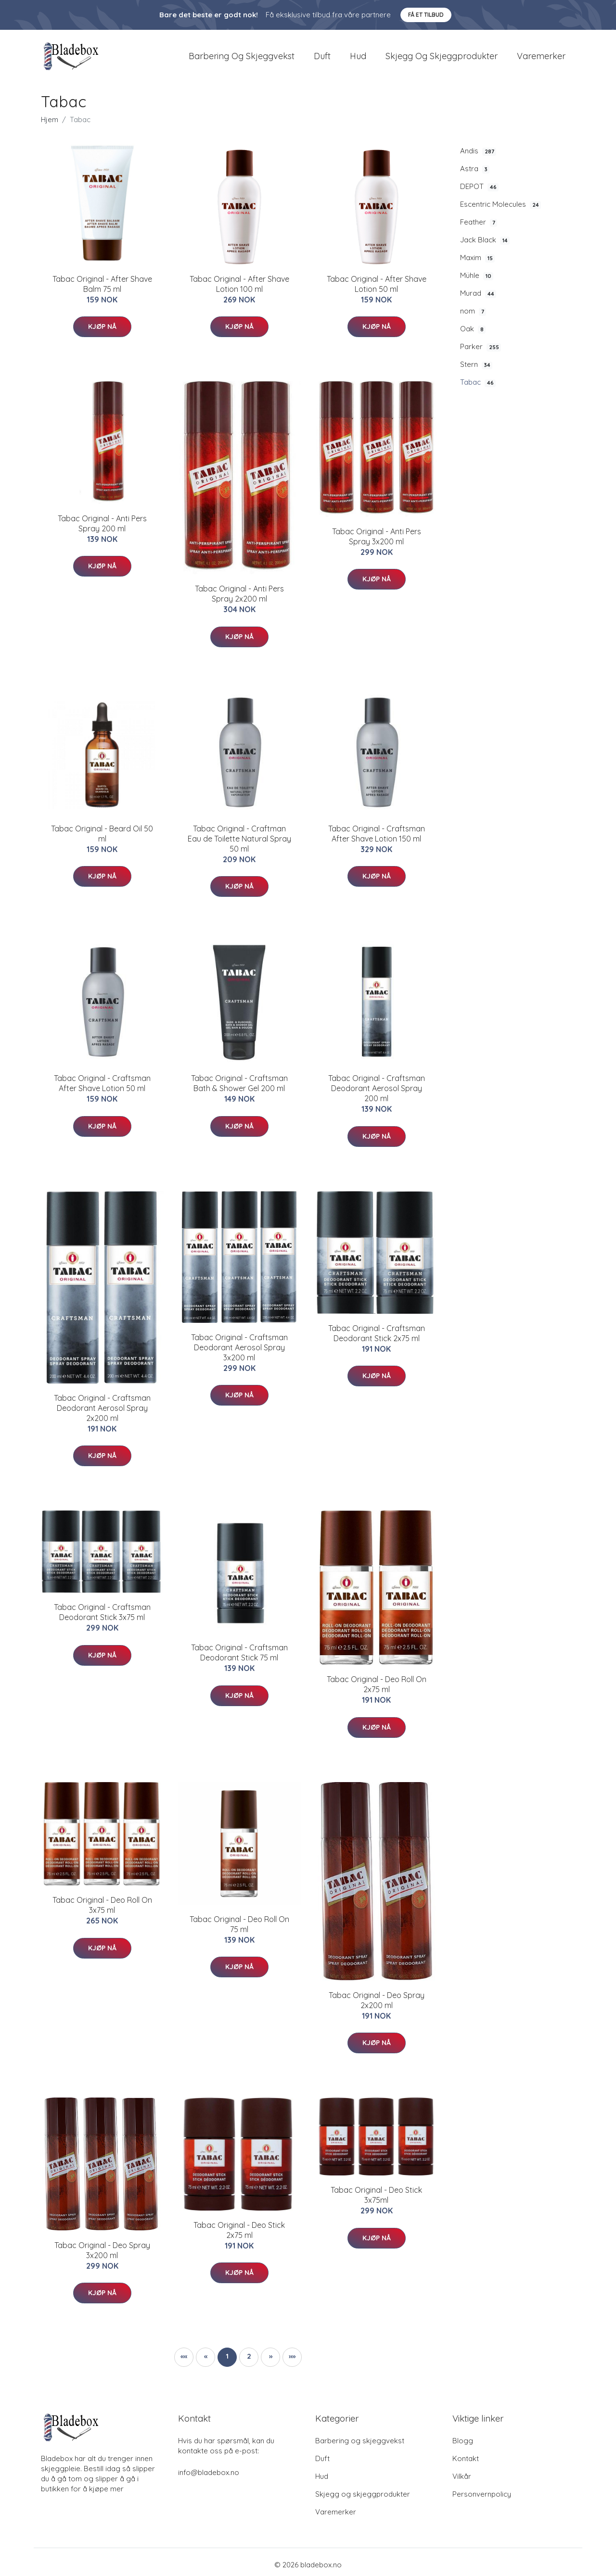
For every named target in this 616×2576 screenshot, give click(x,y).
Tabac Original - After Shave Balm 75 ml (102, 289)
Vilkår (461, 2481)
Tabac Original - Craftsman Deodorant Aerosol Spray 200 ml (376, 1093)
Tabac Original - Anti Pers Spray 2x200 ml (239, 599)
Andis (478, 156)
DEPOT (479, 191)
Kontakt (465, 2463)
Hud (358, 58)
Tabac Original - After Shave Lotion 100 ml (239, 289)
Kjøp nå (102, 331)
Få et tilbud (426, 14)
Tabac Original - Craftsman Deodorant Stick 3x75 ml (102, 1617)
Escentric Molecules (500, 209)
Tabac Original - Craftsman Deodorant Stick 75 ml (239, 1658)
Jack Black (485, 245)
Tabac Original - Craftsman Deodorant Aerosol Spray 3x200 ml (239, 1352)
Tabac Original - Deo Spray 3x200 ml (102, 2255)
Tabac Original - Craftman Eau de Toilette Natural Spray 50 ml (239, 843)
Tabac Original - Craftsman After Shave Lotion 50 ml (102, 1088)
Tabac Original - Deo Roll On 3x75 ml (102, 1910)
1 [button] (227, 2361)
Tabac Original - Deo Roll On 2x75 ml (376, 1689)
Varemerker (541, 58)
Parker (480, 352)
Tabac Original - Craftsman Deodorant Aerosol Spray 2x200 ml (102, 1413)
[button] (270, 2362)
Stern (476, 370)
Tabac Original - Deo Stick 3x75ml (376, 2200)
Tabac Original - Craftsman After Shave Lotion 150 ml (376, 838)
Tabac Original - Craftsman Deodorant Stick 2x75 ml (376, 1338)
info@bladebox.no (208, 2477)
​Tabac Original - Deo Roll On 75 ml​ (239, 1929)
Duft (322, 58)
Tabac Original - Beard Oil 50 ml (102, 838)
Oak (473, 334)
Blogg (462, 2445)
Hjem (49, 124)
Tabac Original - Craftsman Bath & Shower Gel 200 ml (239, 1088)
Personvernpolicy (481, 2498)
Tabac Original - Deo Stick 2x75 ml (239, 2235)
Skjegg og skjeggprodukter (441, 58)
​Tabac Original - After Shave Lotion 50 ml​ (376, 289)
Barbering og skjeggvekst (242, 58)
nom (473, 316)
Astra (474, 173)
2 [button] (249, 2361)
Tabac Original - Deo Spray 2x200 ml (376, 2005)
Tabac (478, 387)
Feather (478, 227)
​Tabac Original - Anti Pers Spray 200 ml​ (102, 528)
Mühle (476, 280)
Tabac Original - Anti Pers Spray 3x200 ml (376, 541)
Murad (478, 298)
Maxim (477, 262)
